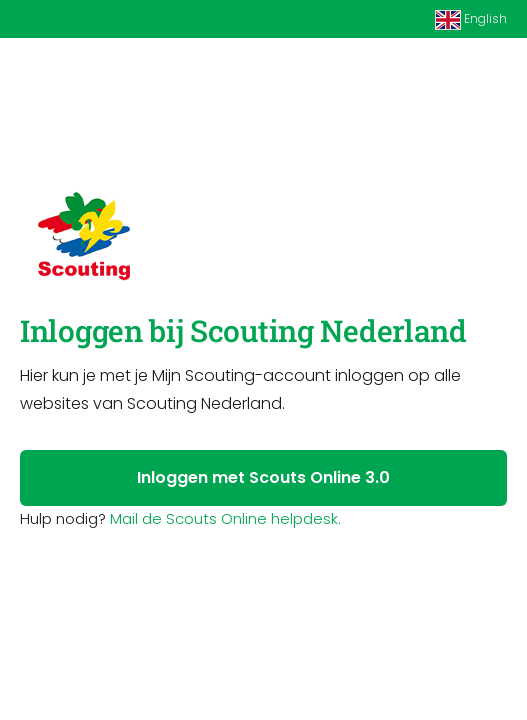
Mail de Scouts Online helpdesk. (225, 518)
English (471, 20)
